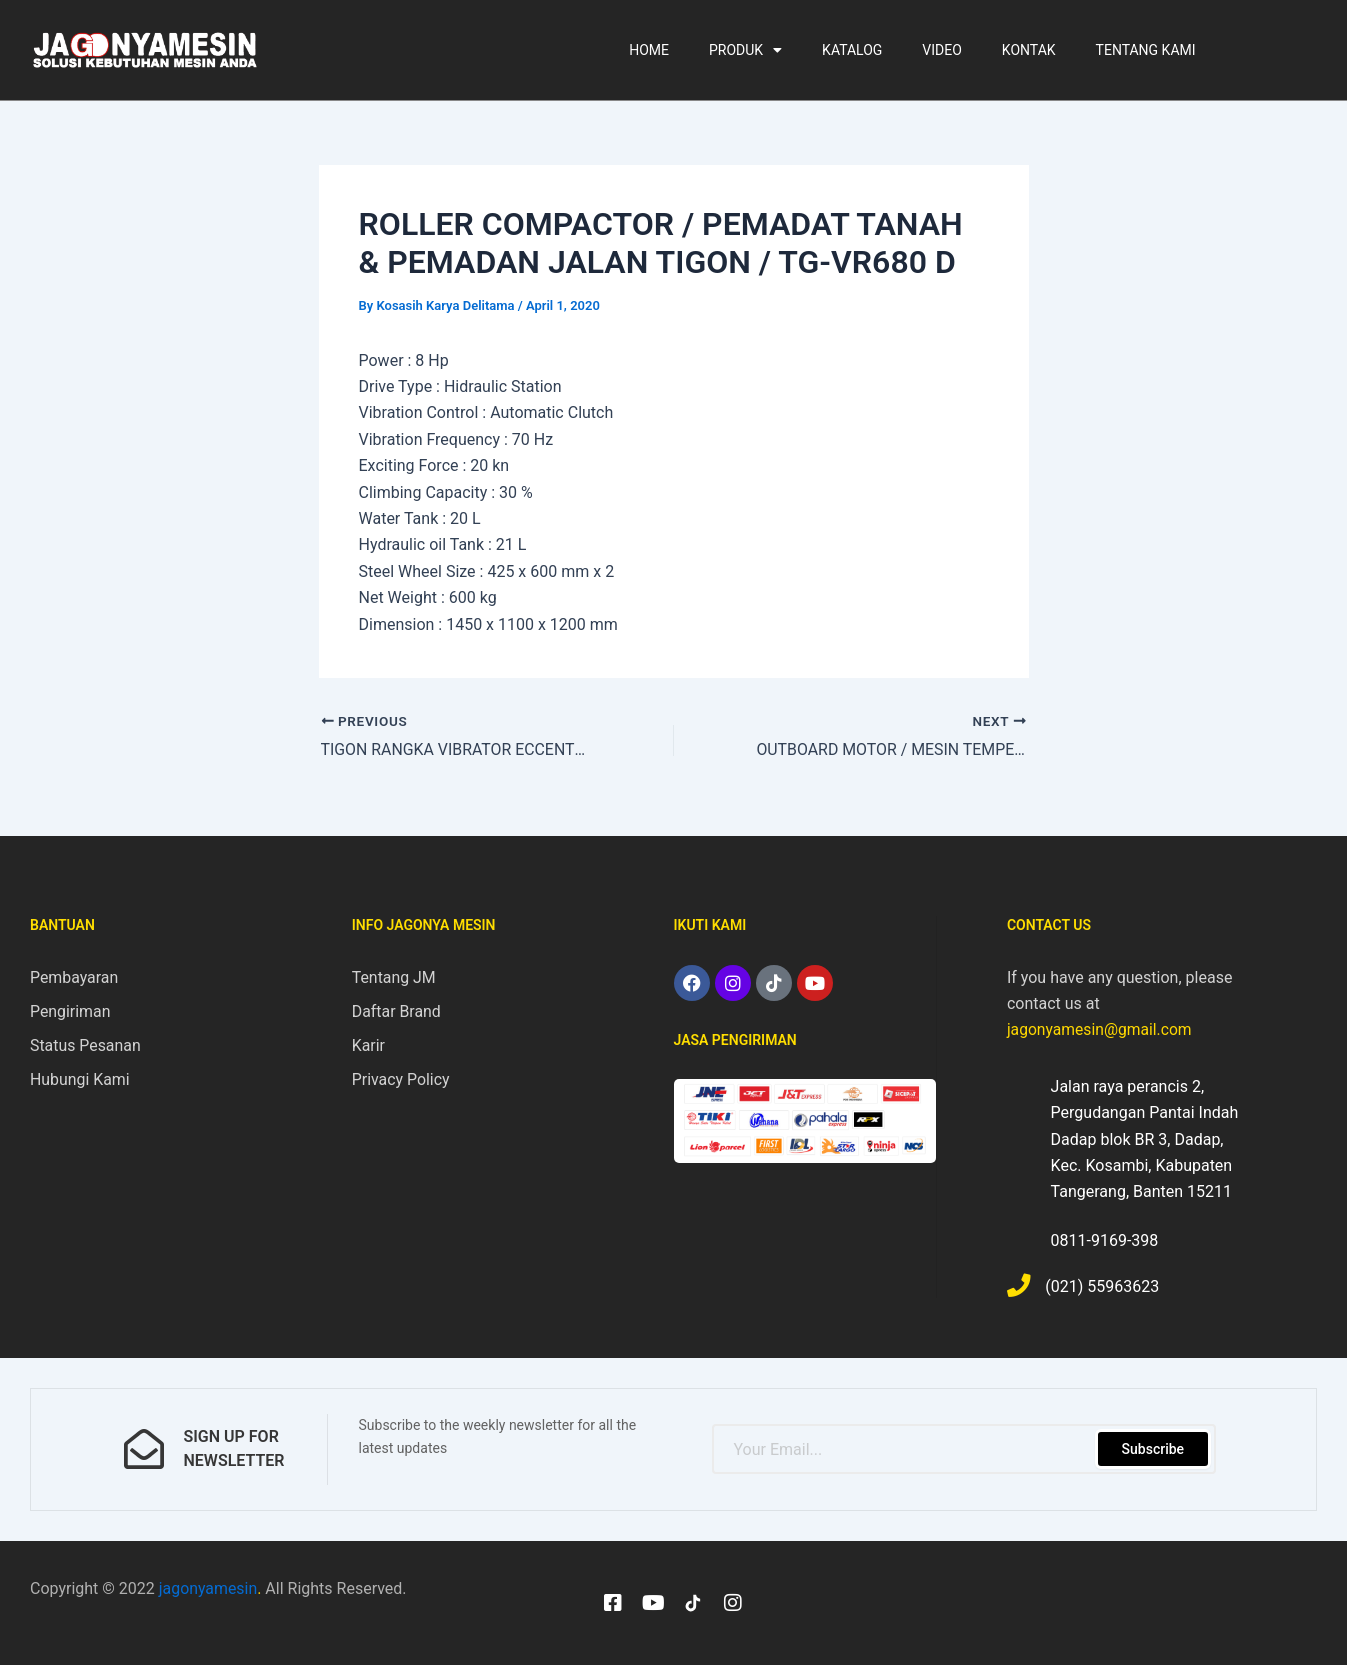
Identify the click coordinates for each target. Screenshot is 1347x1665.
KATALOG (852, 50)
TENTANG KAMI (1146, 50)
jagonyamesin (208, 1588)
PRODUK (745, 50)
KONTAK (1029, 50)
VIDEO (942, 50)
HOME (649, 50)
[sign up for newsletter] (144, 1449)
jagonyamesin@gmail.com (1101, 1028)
